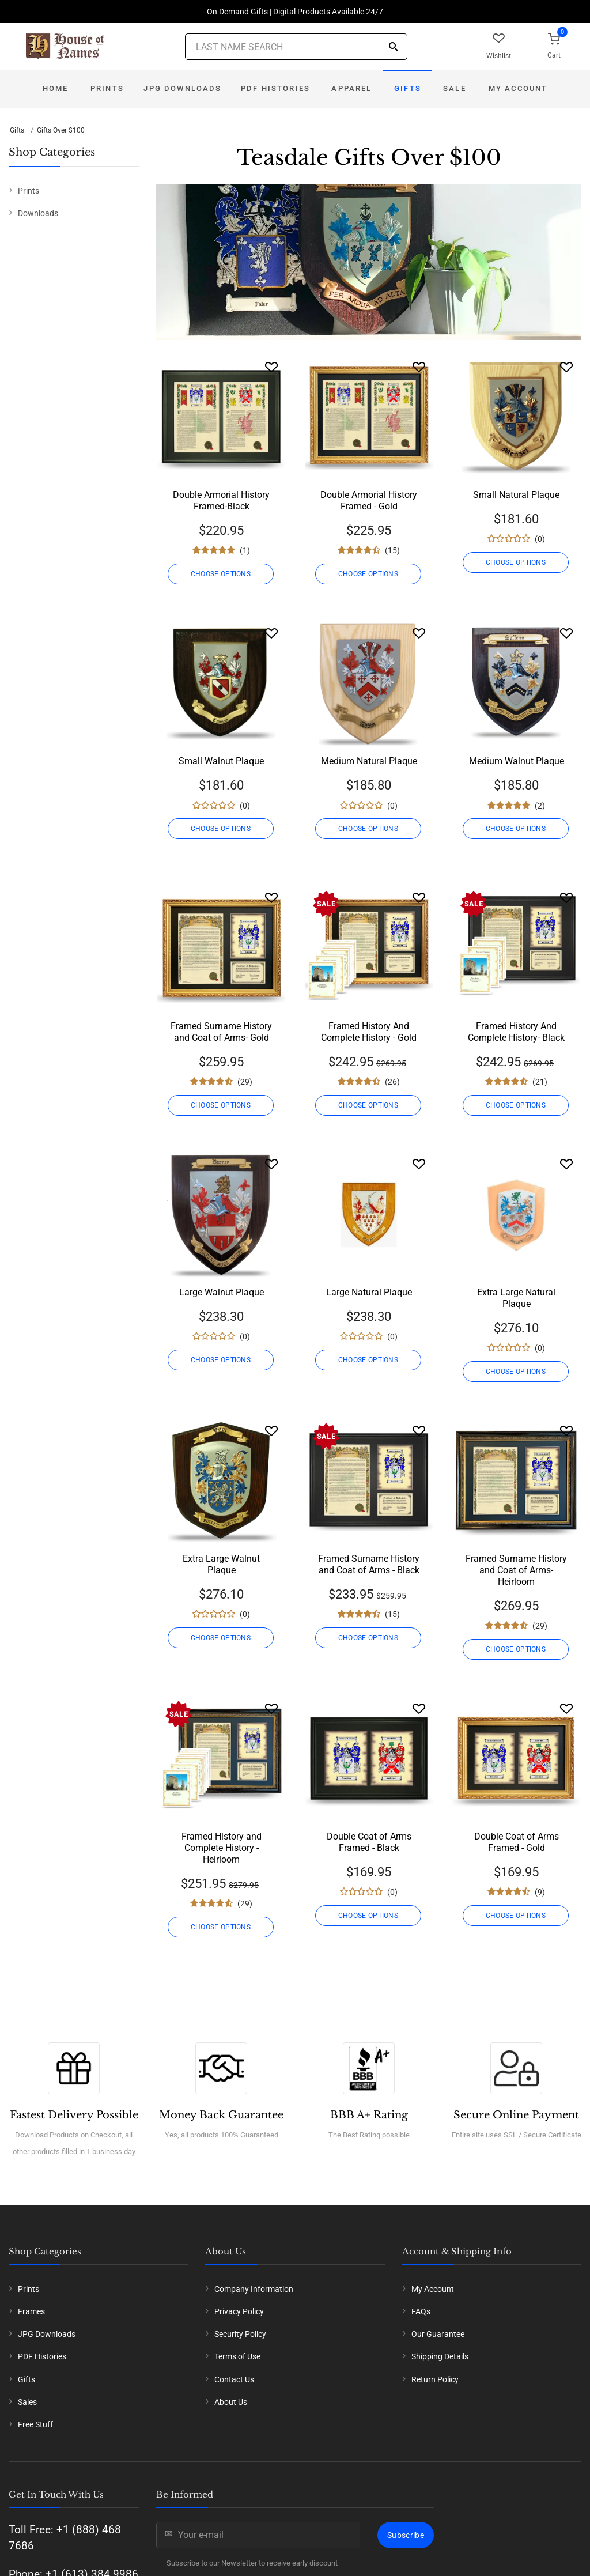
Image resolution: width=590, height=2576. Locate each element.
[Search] (393, 47)
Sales (27, 2402)
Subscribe (405, 2535)
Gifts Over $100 (61, 130)
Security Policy (240, 2334)
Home (56, 88)
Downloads (38, 213)
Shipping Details (439, 2356)
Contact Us (234, 2379)
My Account (518, 88)
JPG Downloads (182, 88)
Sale (454, 88)
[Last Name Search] (296, 46)
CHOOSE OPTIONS (221, 574)
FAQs (420, 2311)
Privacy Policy (239, 2311)
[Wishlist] (271, 366)
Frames (31, 2311)
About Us (230, 2402)
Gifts (407, 88)
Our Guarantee (437, 2334)
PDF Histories (275, 88)
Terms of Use (237, 2356)
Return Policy (435, 2379)
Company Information (253, 2289)
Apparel (351, 88)
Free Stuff (35, 2424)
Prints (107, 88)
